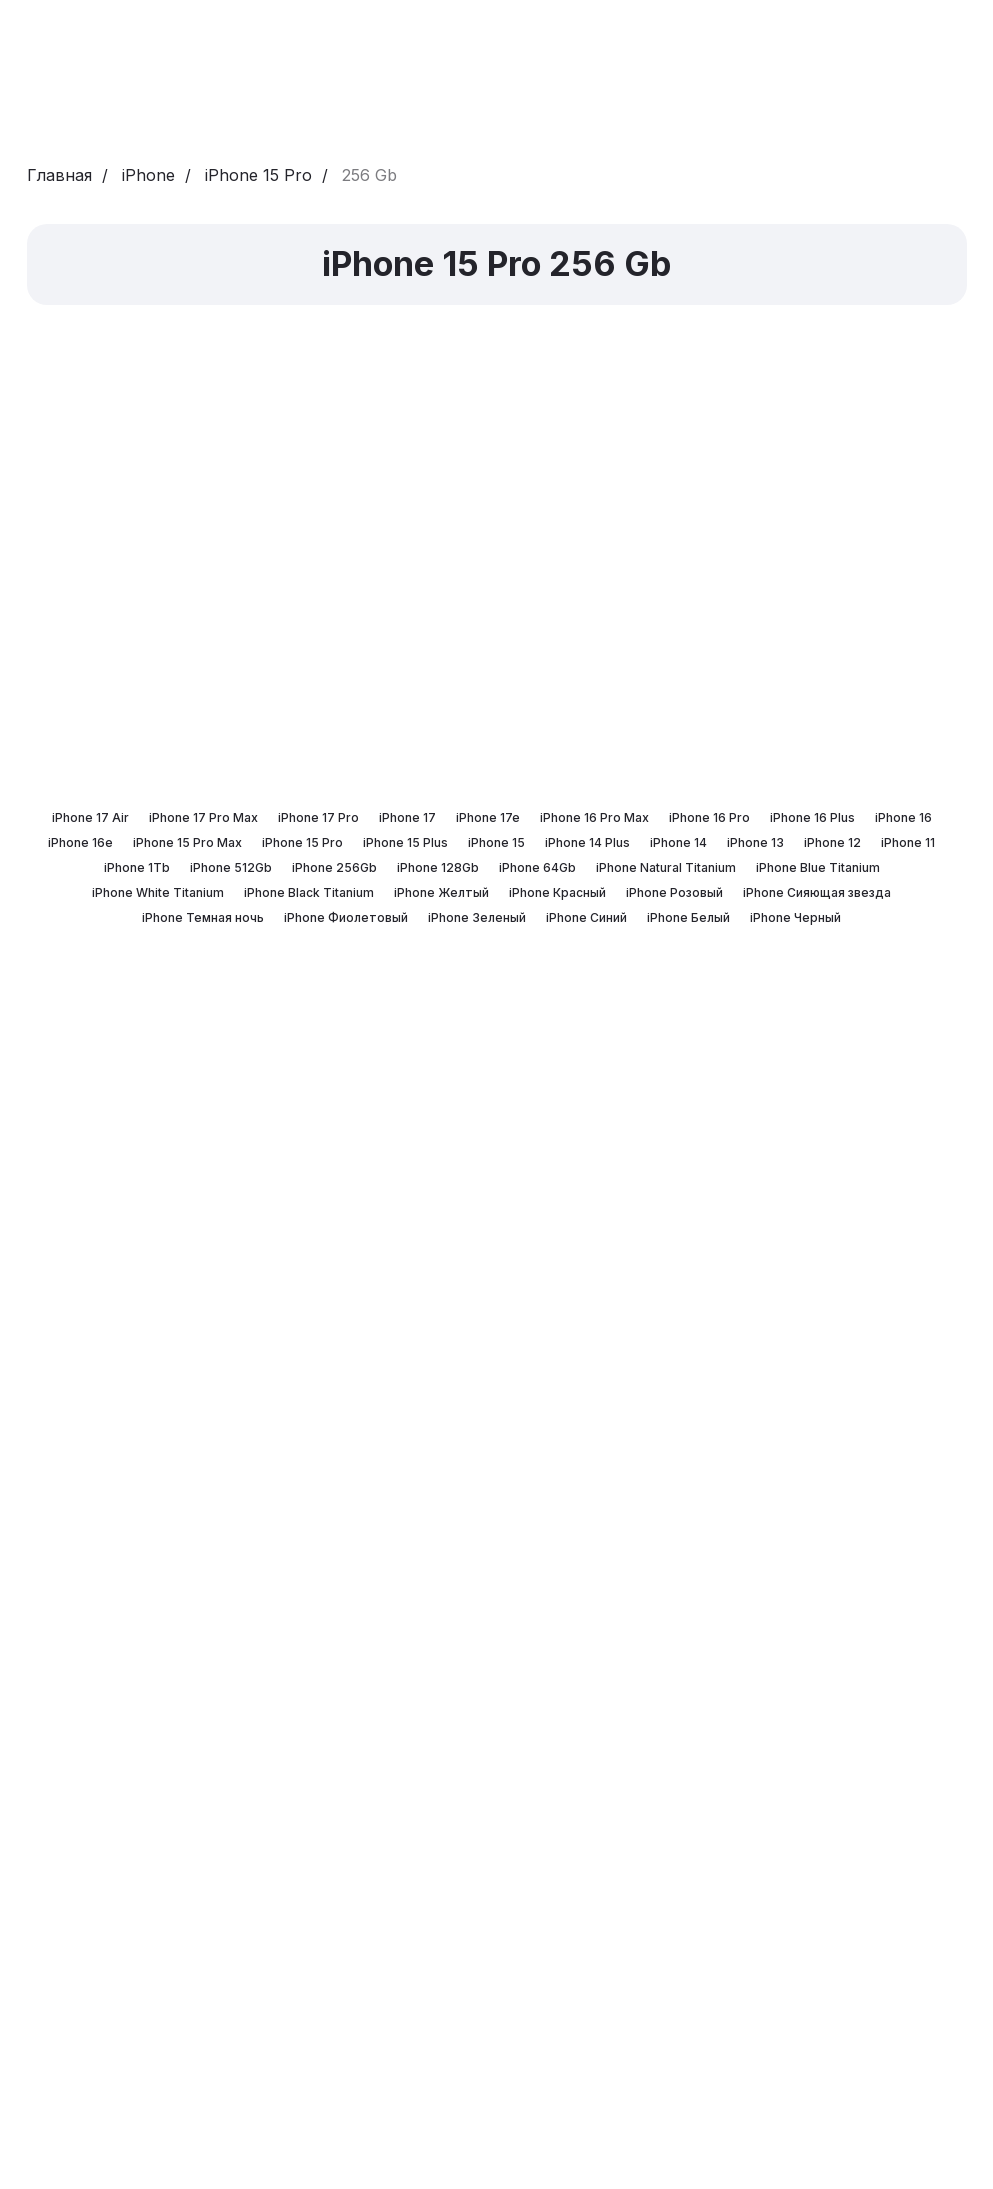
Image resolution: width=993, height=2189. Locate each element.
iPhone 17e (488, 817)
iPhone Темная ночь (203, 917)
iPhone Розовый (674, 892)
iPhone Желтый (441, 892)
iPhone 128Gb (438, 867)
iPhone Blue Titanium (818, 867)
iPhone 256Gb (334, 867)
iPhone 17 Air (90, 817)
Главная (59, 175)
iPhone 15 (496, 842)
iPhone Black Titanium (309, 892)
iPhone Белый (688, 917)
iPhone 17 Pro (318, 817)
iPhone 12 (832, 842)
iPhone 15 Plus (405, 842)
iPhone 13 (755, 842)
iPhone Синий (586, 917)
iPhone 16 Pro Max (594, 817)
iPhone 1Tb (137, 867)
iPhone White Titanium (158, 892)
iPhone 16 (903, 817)
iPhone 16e (80, 842)
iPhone (148, 175)
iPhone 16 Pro (709, 817)
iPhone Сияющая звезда (817, 892)
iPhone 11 (908, 842)
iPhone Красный (557, 892)
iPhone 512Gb (231, 867)
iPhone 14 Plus (587, 842)
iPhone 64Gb (537, 867)
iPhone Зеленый (477, 917)
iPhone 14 (678, 842)
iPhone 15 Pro (258, 175)
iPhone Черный (795, 917)
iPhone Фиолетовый (346, 917)
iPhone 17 (407, 817)
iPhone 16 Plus (812, 817)
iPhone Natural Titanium (666, 867)
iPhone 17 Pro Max (203, 817)
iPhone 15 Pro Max (187, 842)
